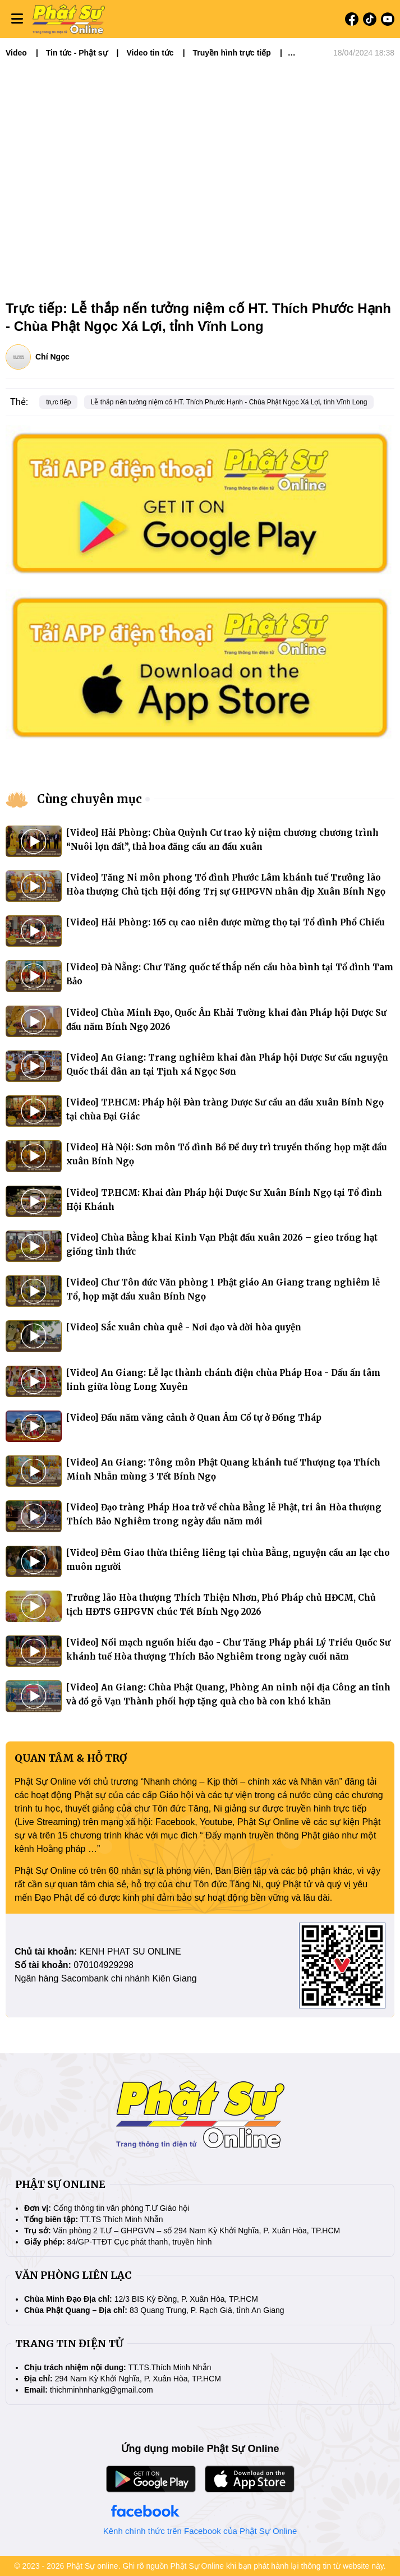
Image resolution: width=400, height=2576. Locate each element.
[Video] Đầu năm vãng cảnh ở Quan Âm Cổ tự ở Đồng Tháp (193, 1417)
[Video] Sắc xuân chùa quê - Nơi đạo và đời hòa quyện (183, 1327)
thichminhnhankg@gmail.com (101, 2389)
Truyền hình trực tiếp (232, 52)
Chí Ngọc (52, 356)
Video (16, 52)
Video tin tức (149, 52)
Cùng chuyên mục (89, 799)
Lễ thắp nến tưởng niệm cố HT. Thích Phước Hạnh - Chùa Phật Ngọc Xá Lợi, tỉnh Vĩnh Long (229, 402)
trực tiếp (58, 402)
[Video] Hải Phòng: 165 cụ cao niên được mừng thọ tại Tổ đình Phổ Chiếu (225, 922)
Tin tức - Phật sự (77, 52)
